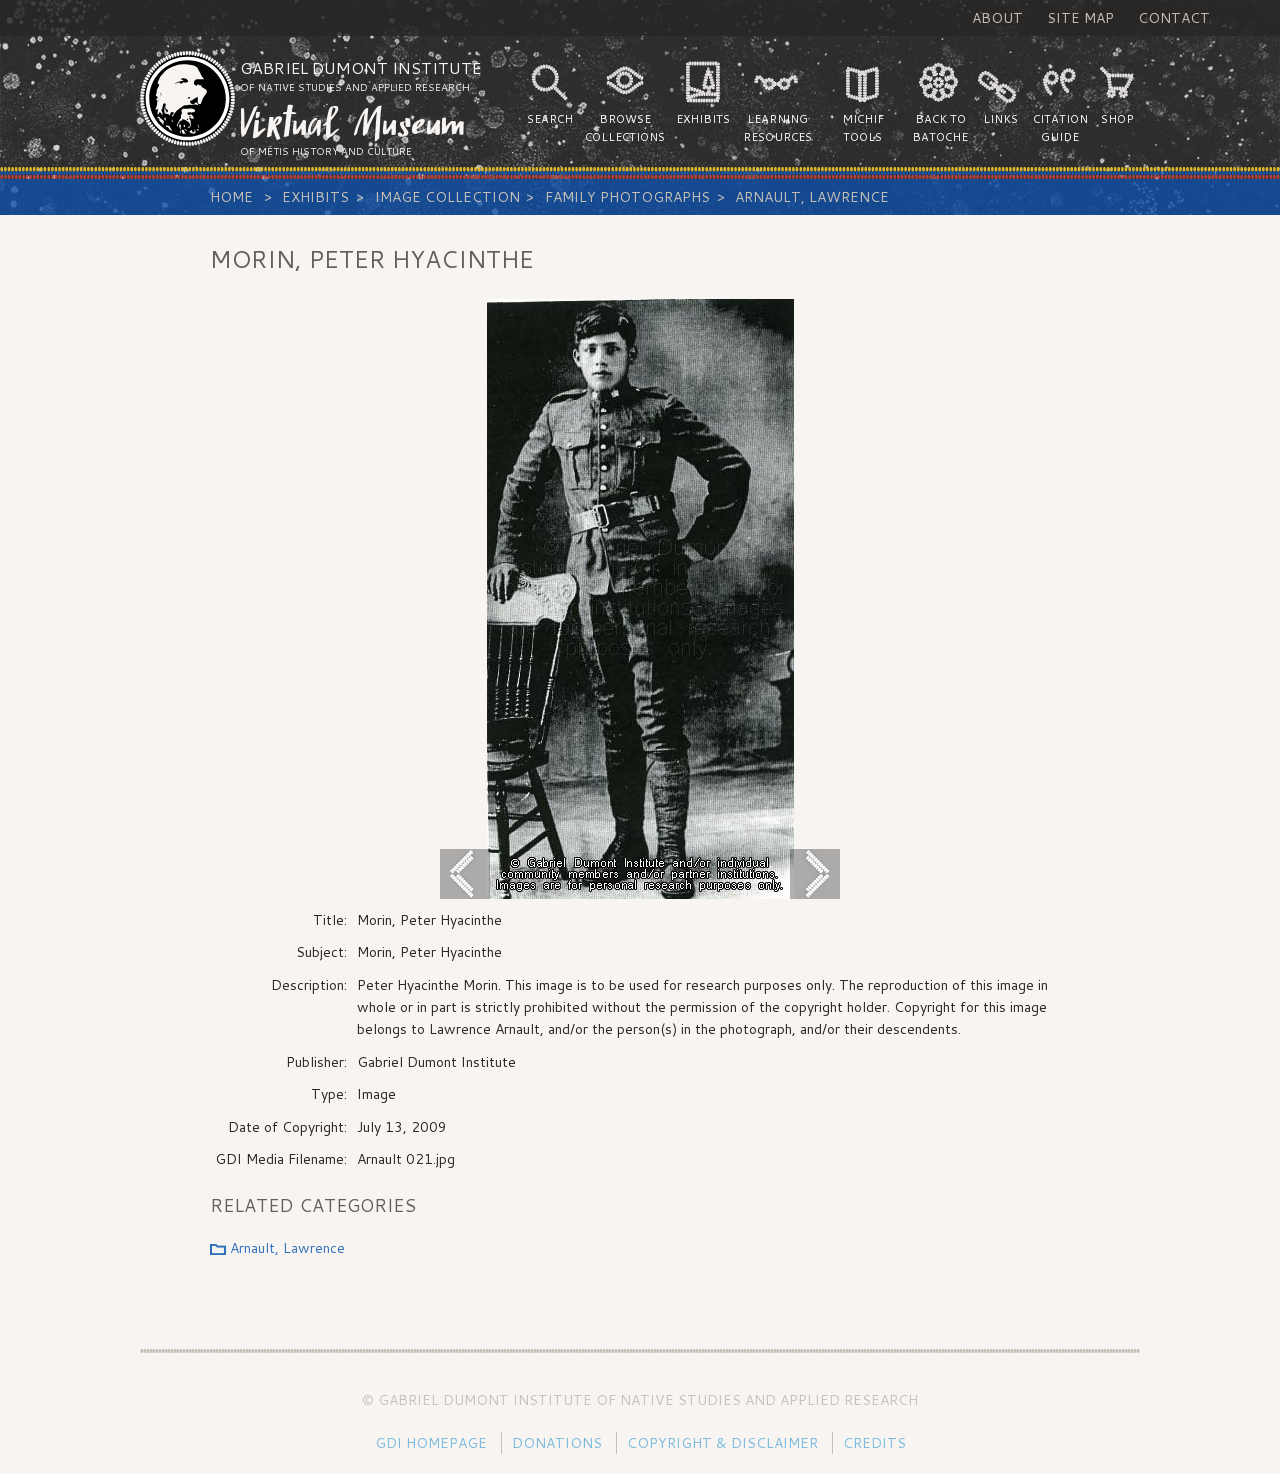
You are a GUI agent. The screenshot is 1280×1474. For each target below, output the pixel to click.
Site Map (1080, 18)
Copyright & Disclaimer (722, 1443)
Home (231, 197)
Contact (1174, 18)
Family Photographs (627, 197)
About (997, 18)
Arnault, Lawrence (812, 197)
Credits (874, 1443)
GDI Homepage (431, 1443)
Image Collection (447, 197)
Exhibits (315, 197)
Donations (557, 1443)
